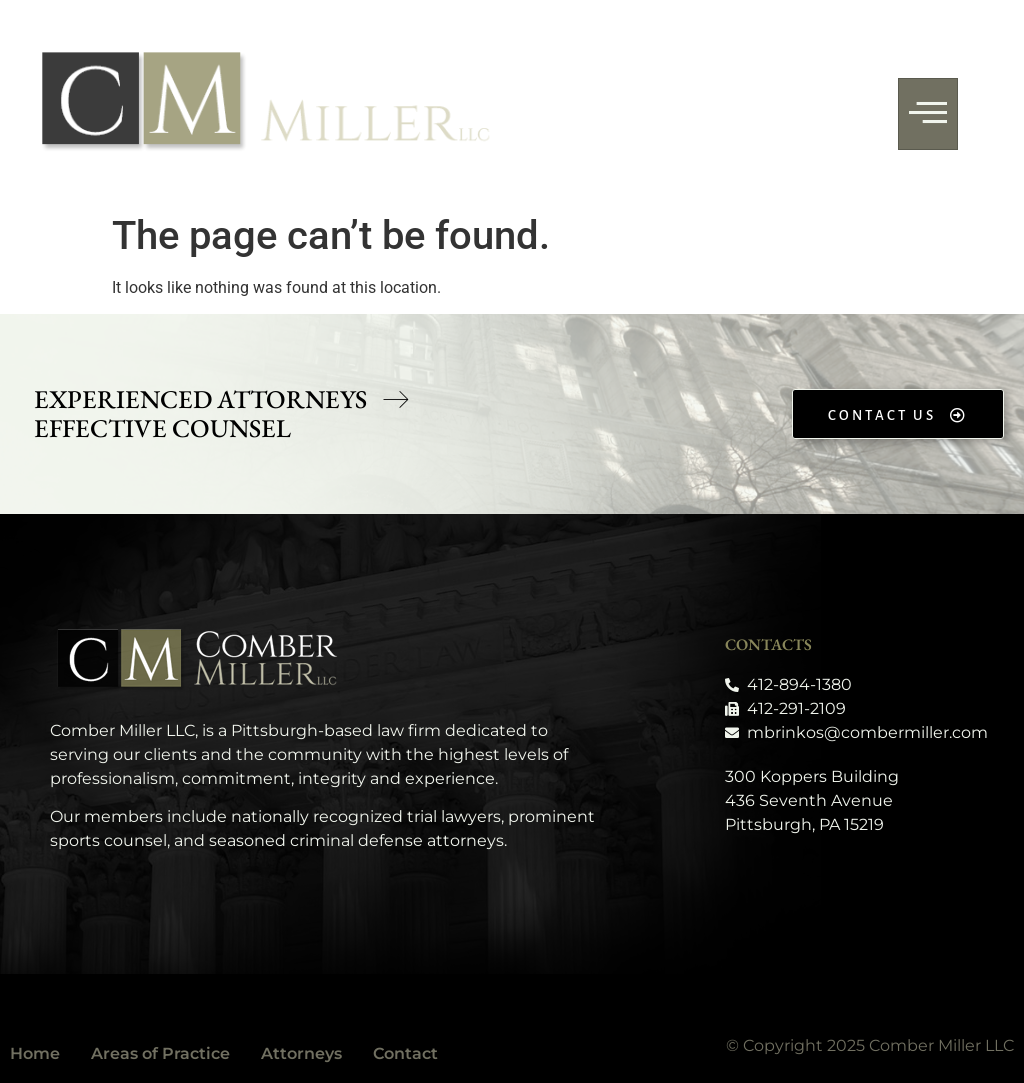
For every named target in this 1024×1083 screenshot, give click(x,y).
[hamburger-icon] (928, 114)
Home (35, 1053)
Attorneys (301, 1053)
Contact (405, 1053)
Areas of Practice (160, 1053)
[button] (221, 400)
